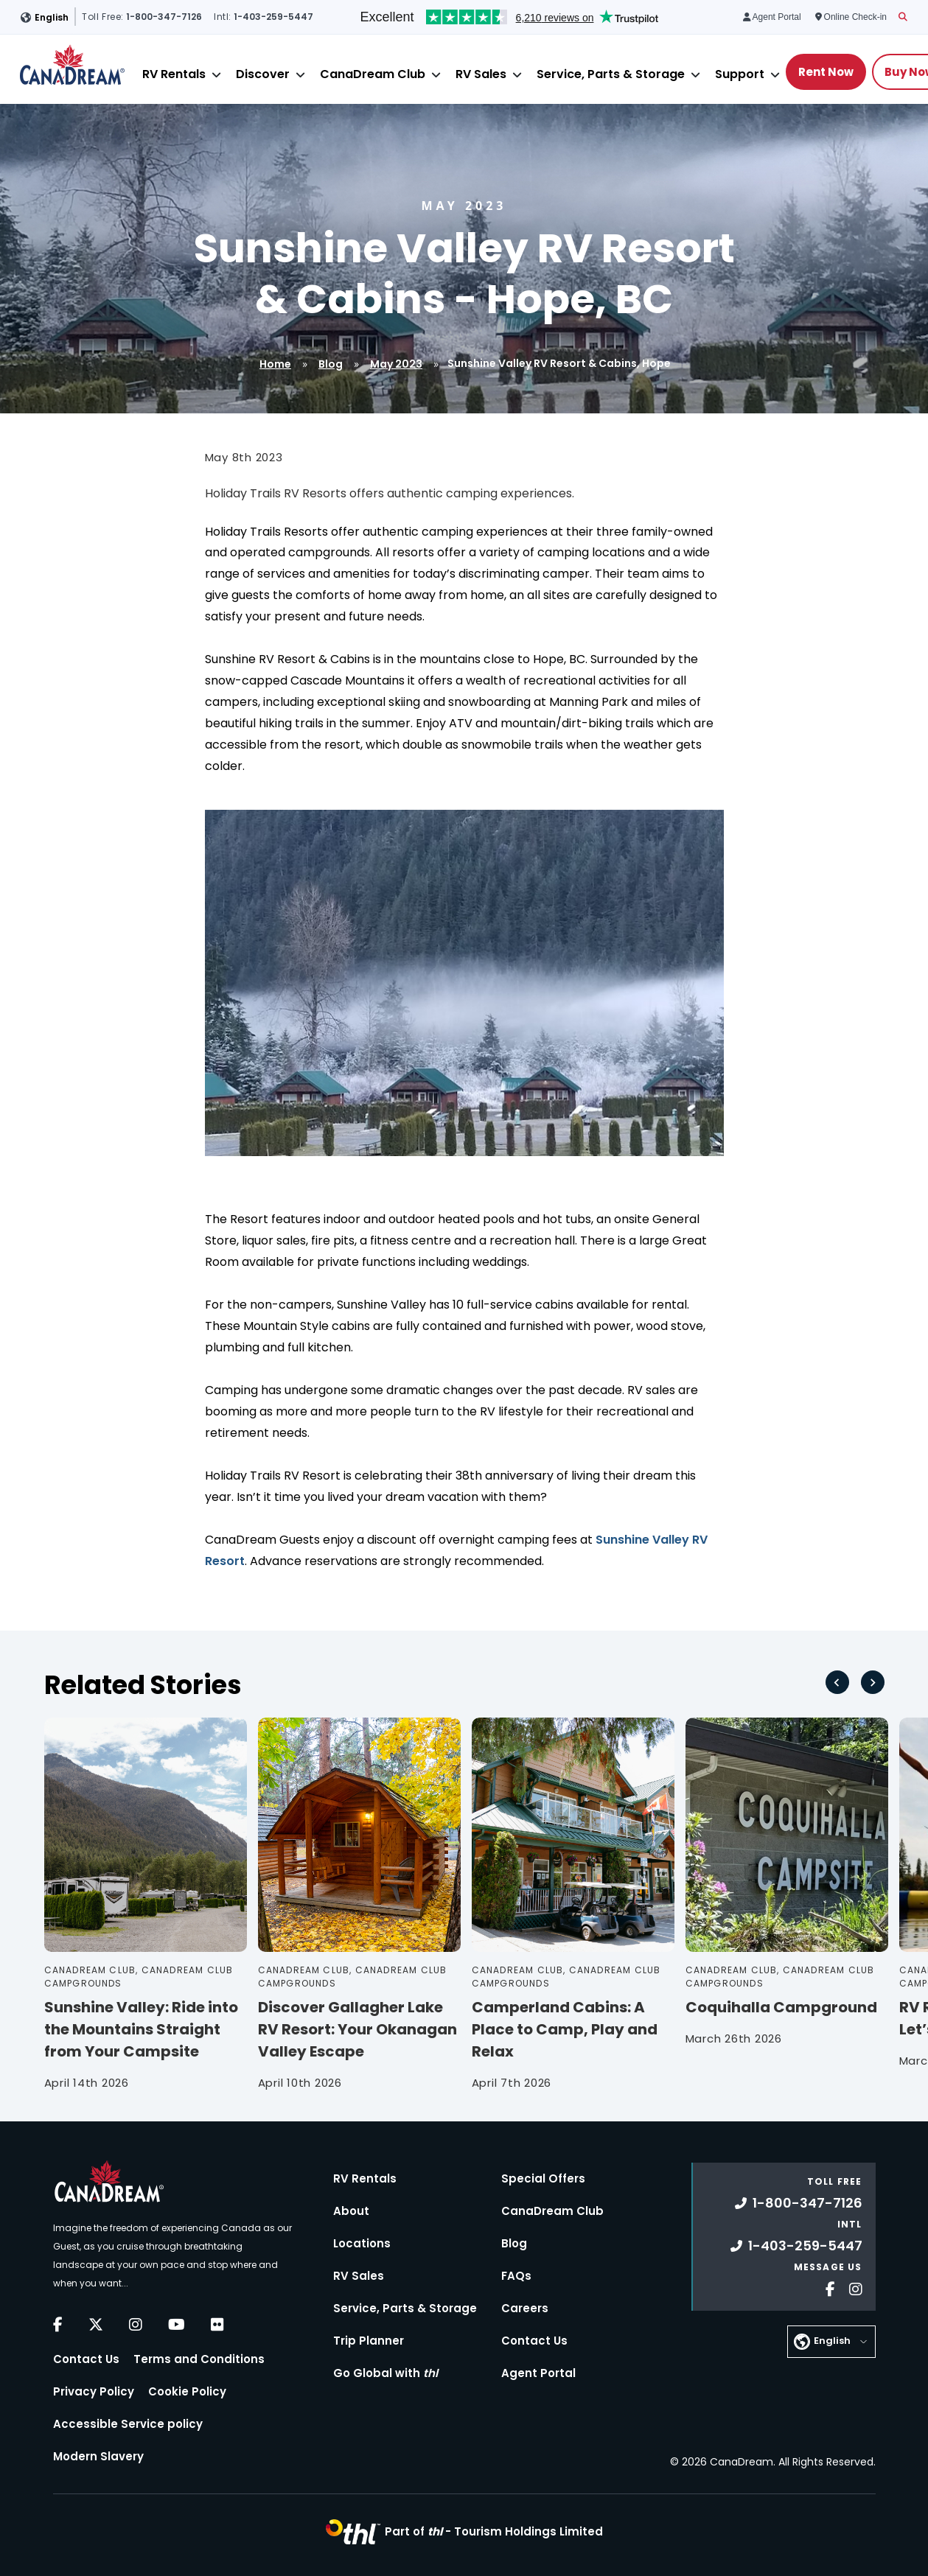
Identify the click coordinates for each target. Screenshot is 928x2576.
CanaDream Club (372, 74)
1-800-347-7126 (798, 2203)
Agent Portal (538, 2373)
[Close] (216, 74)
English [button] (52, 17)
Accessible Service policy (128, 2424)
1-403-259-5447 (796, 2245)
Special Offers (543, 2178)
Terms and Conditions (199, 2359)
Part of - (494, 2531)
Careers (524, 2308)
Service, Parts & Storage (611, 74)
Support (739, 74)
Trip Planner (368, 2340)
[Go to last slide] (837, 1682)
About (351, 2211)
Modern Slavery (98, 2456)
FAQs (516, 2275)
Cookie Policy (187, 2391)
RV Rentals (174, 74)
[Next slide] (873, 1682)
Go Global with (385, 2373)
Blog (330, 364)
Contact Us (86, 2359)
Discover (263, 74)
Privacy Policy (93, 2391)
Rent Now (826, 72)
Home (275, 364)
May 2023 (396, 364)
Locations (362, 2243)
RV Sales (481, 74)
